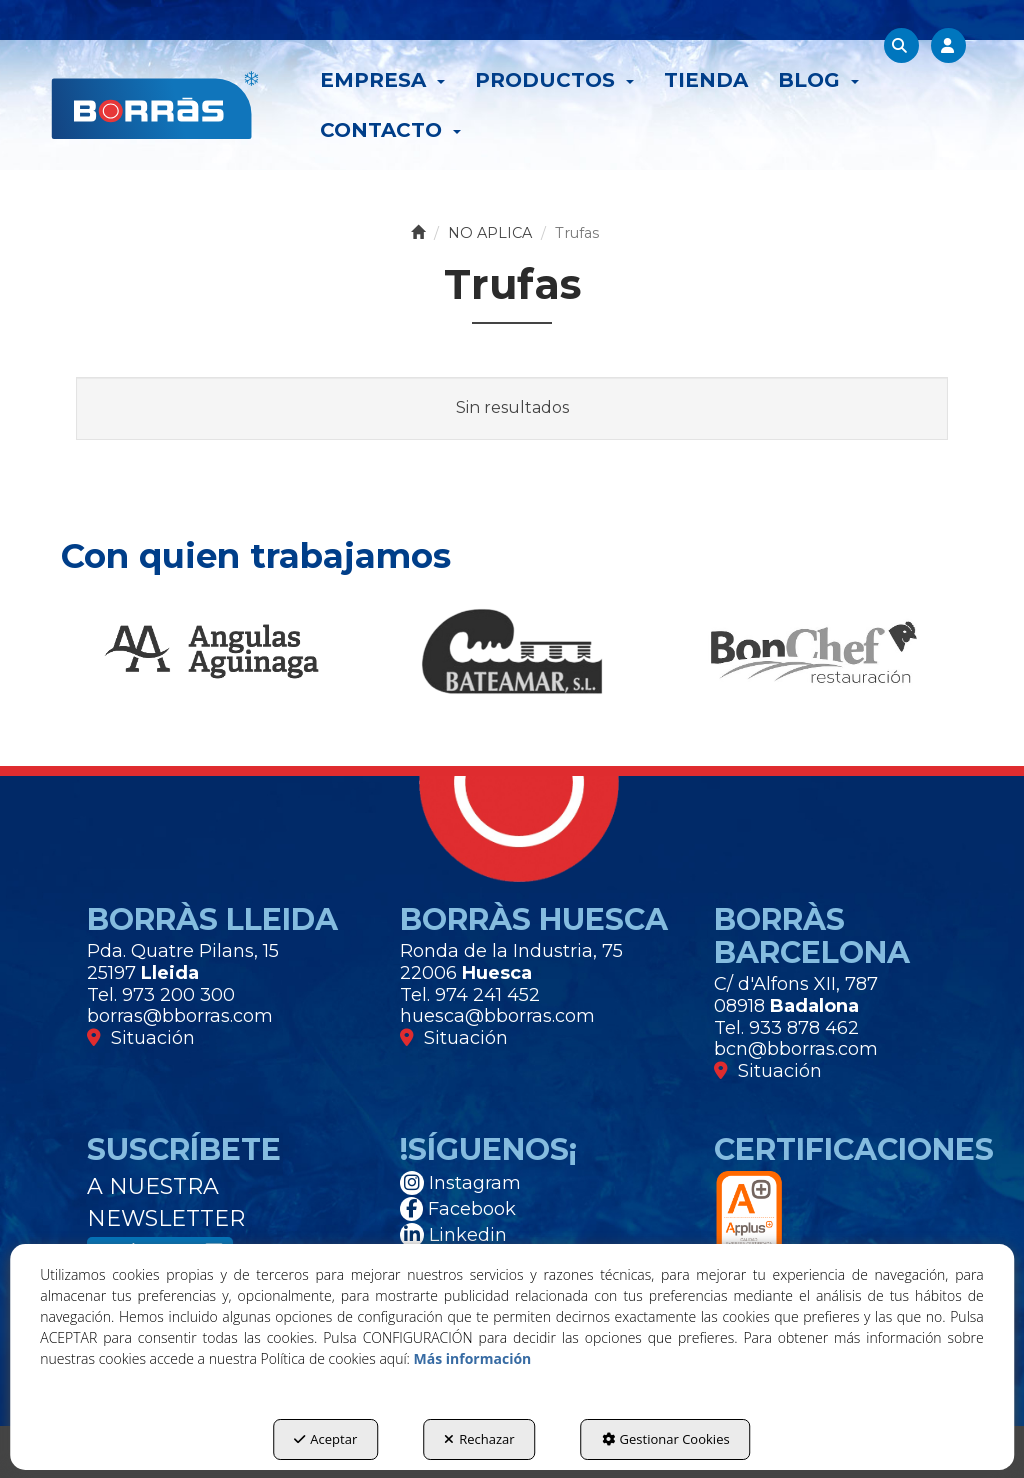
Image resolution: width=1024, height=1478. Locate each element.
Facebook (458, 1209)
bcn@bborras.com (796, 1049)
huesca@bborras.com (497, 1016)
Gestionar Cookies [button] (666, 1439)
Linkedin (453, 1235)
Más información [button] (473, 1358)
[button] (155, 105)
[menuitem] (382, 80)
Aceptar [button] (325, 1439)
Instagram (460, 1183)
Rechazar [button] (479, 1439)
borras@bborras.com (180, 1016)
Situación (141, 1038)
